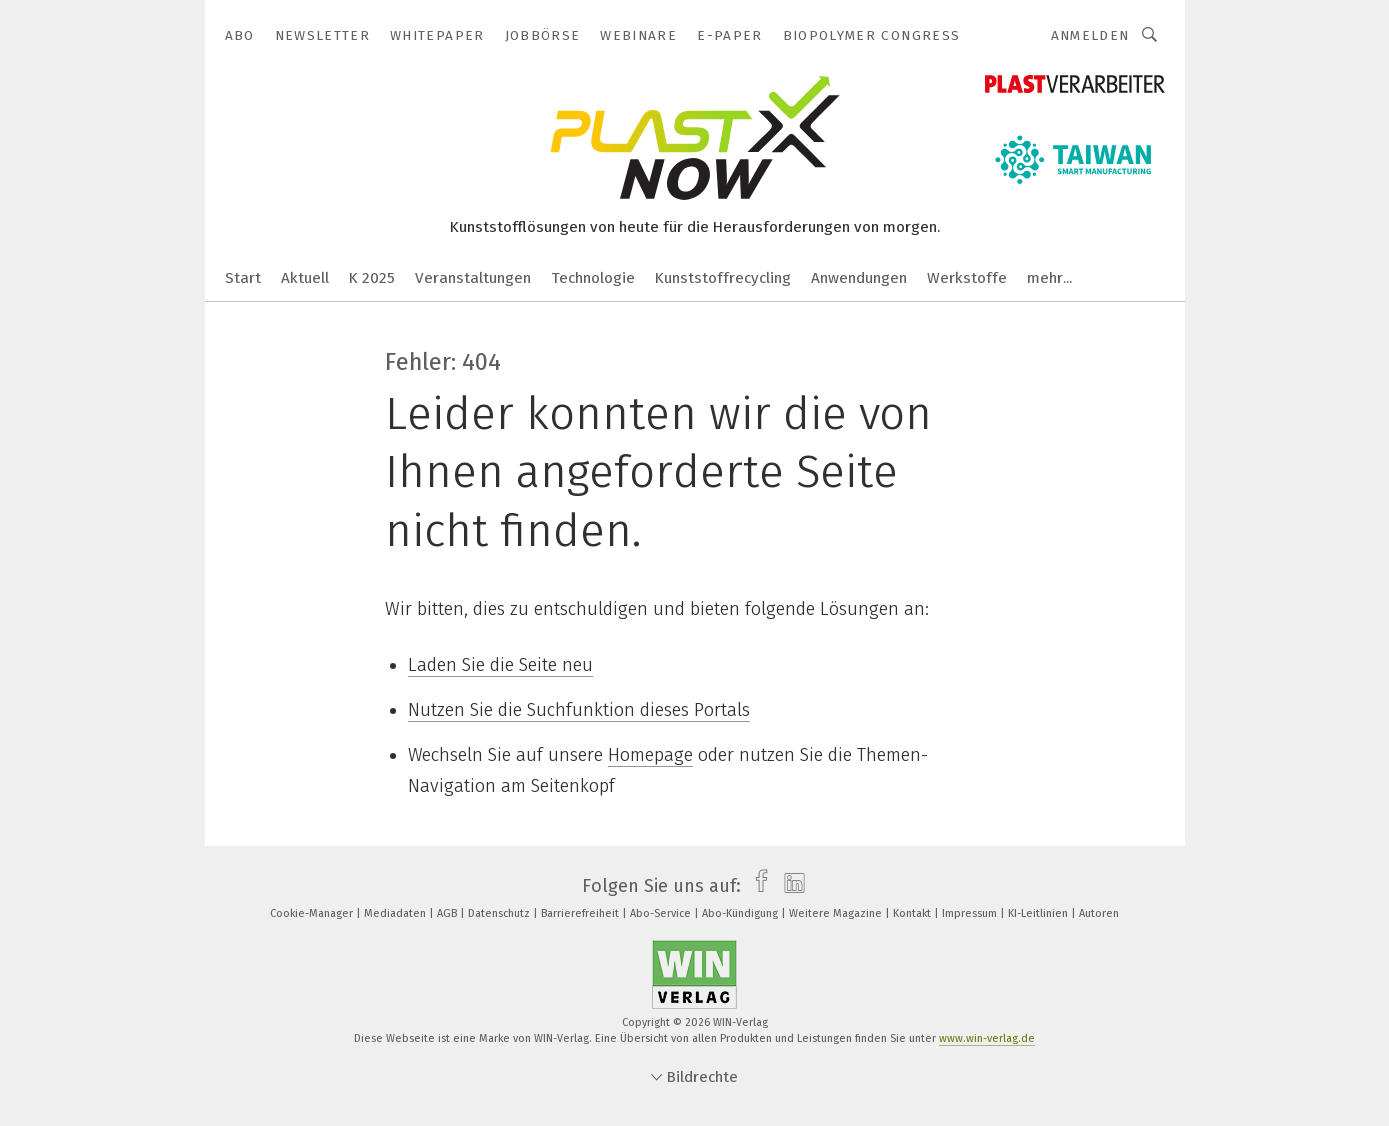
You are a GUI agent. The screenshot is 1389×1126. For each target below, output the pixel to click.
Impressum (971, 913)
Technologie (593, 278)
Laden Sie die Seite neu (500, 665)
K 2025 (372, 278)
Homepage (650, 755)
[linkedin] (789, 886)
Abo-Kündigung (741, 913)
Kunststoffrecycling (723, 278)
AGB (448, 913)
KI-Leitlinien (1039, 913)
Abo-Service (662, 913)
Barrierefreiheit (581, 913)
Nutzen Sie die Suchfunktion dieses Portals (579, 710)
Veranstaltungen (473, 278)
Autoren (1099, 913)
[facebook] (756, 886)
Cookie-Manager (313, 913)
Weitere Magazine (837, 913)
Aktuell (305, 278)
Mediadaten (396, 913)
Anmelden (1090, 35)
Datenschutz (500, 913)
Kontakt (913, 913)
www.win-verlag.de (987, 1038)
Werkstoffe (967, 278)
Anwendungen (859, 278)
